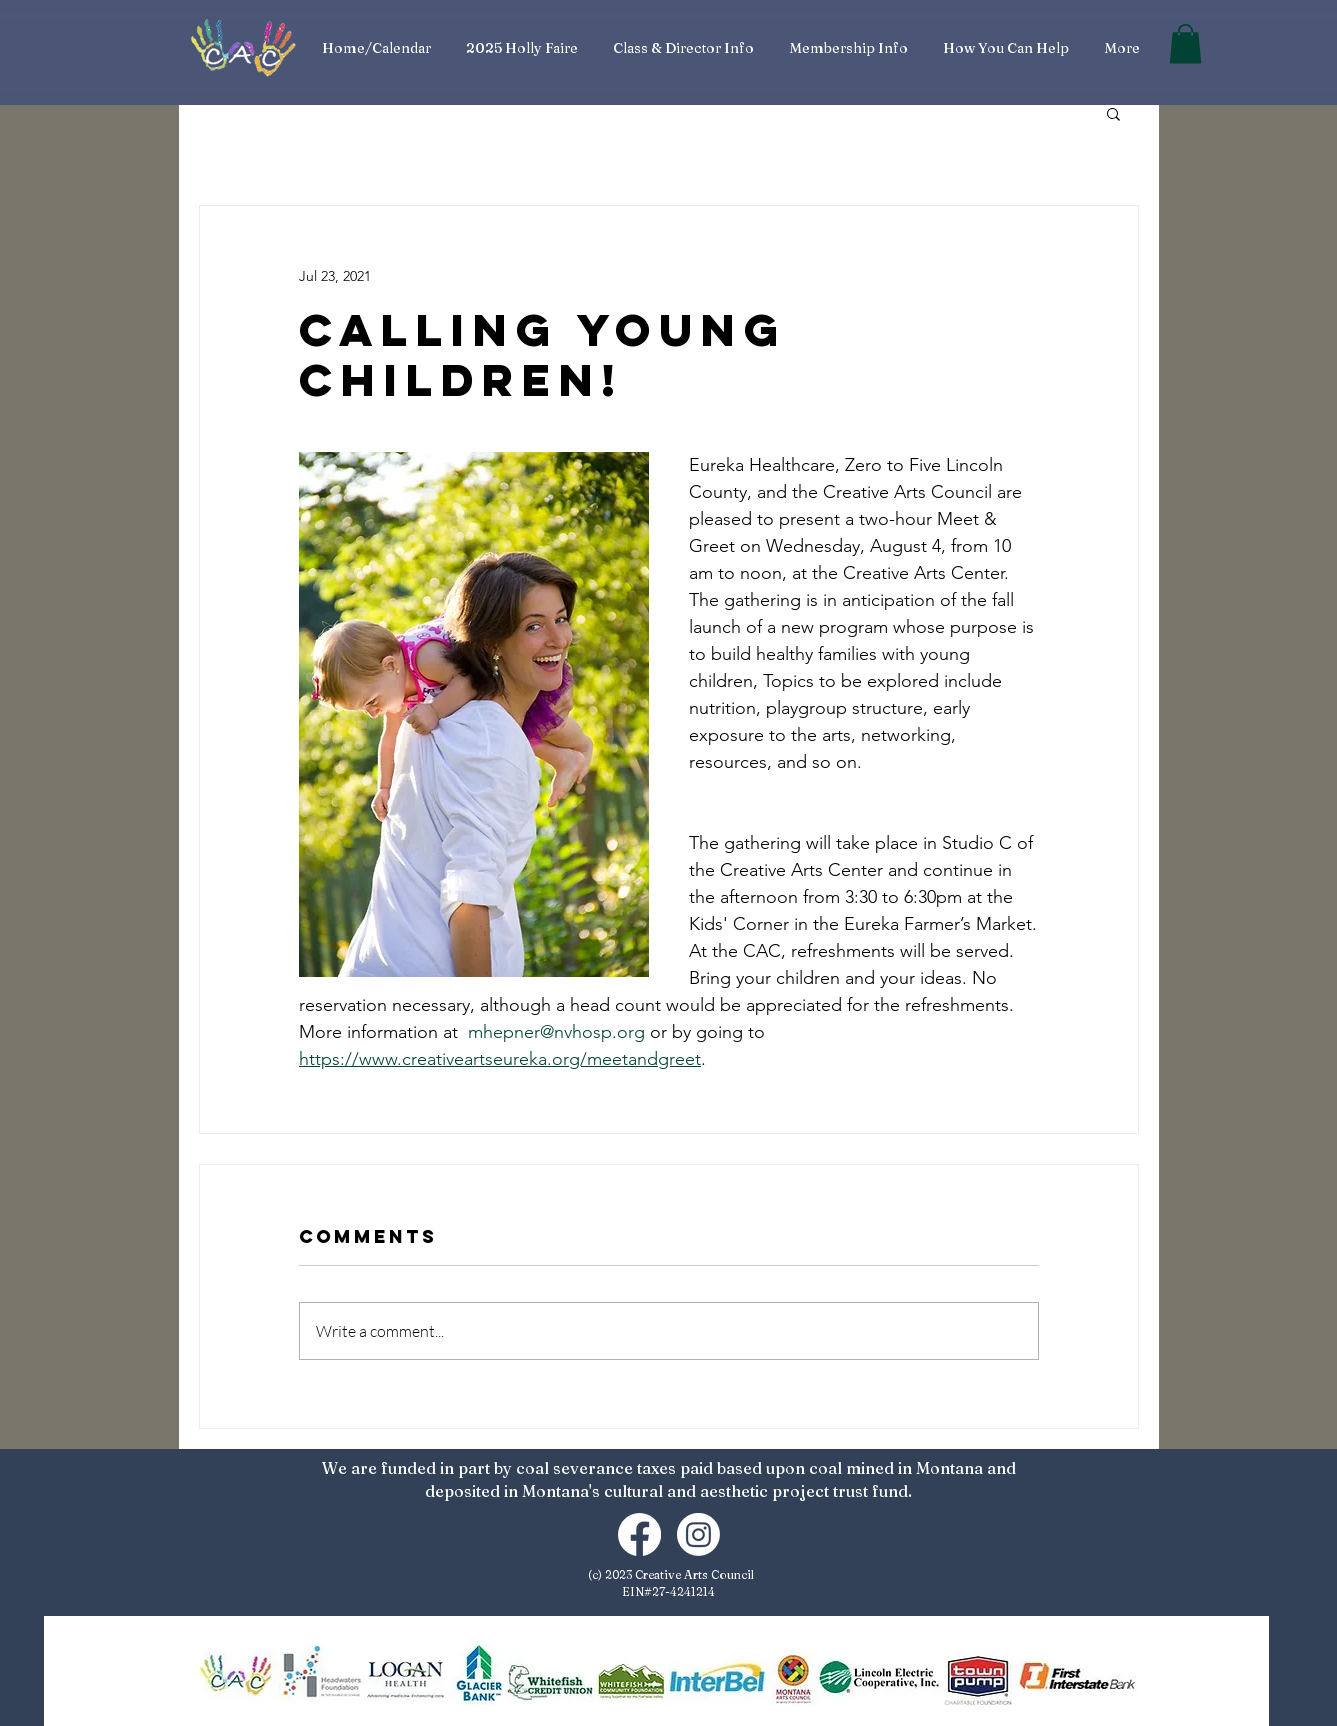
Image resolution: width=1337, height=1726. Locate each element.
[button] (1185, 43)
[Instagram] (698, 1534)
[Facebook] (639, 1534)
